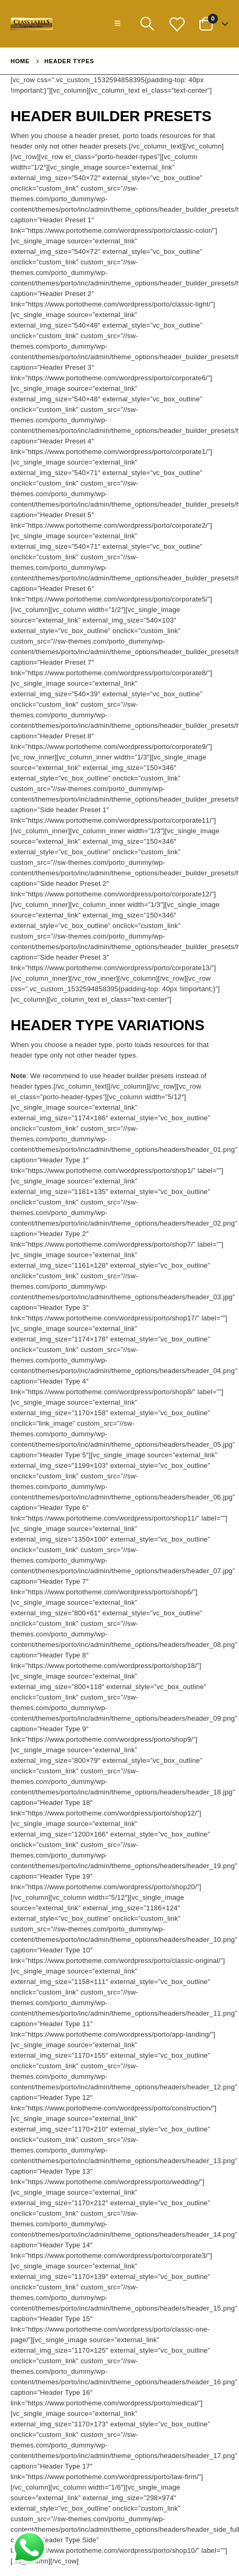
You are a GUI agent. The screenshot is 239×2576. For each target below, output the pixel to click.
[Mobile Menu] (117, 24)
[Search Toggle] (147, 24)
